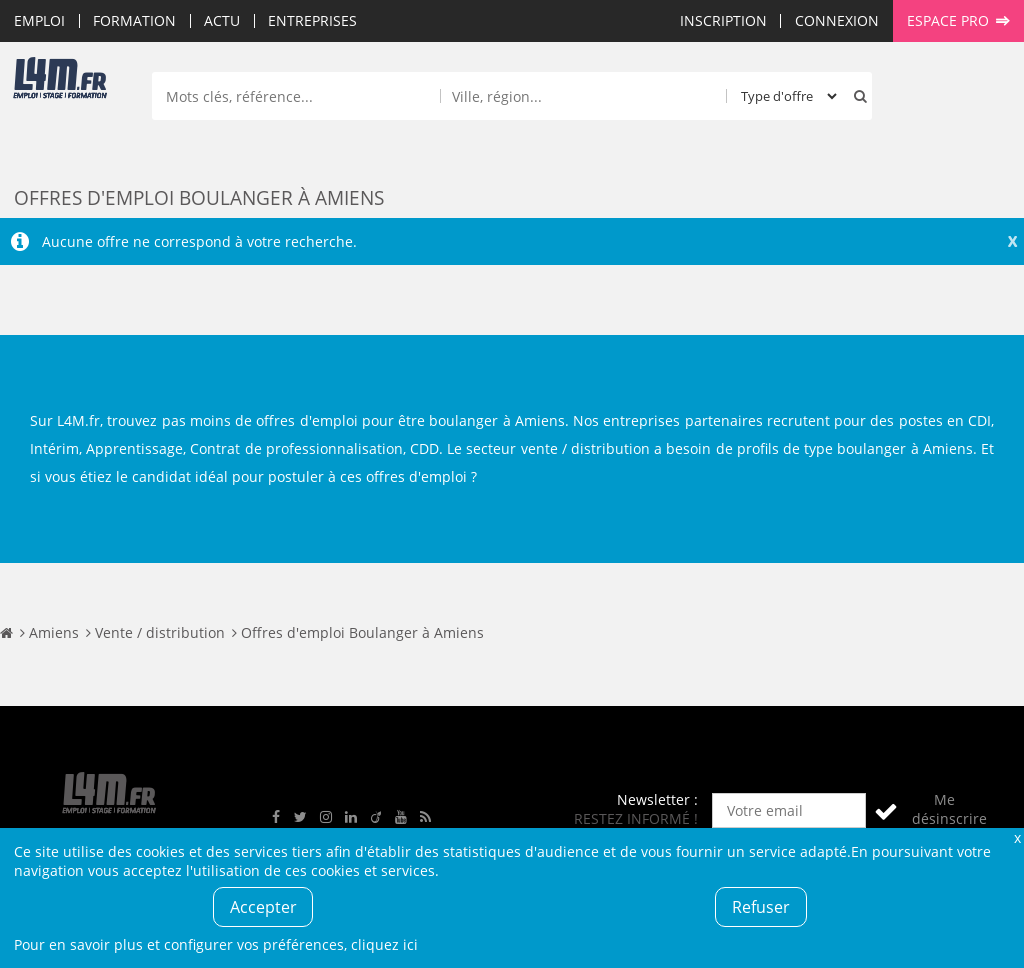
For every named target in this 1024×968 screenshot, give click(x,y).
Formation (134, 20)
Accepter (263, 907)
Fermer (1017, 837)
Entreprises (312, 20)
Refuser (761, 907)
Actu (222, 20)
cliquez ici (384, 944)
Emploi (39, 20)
